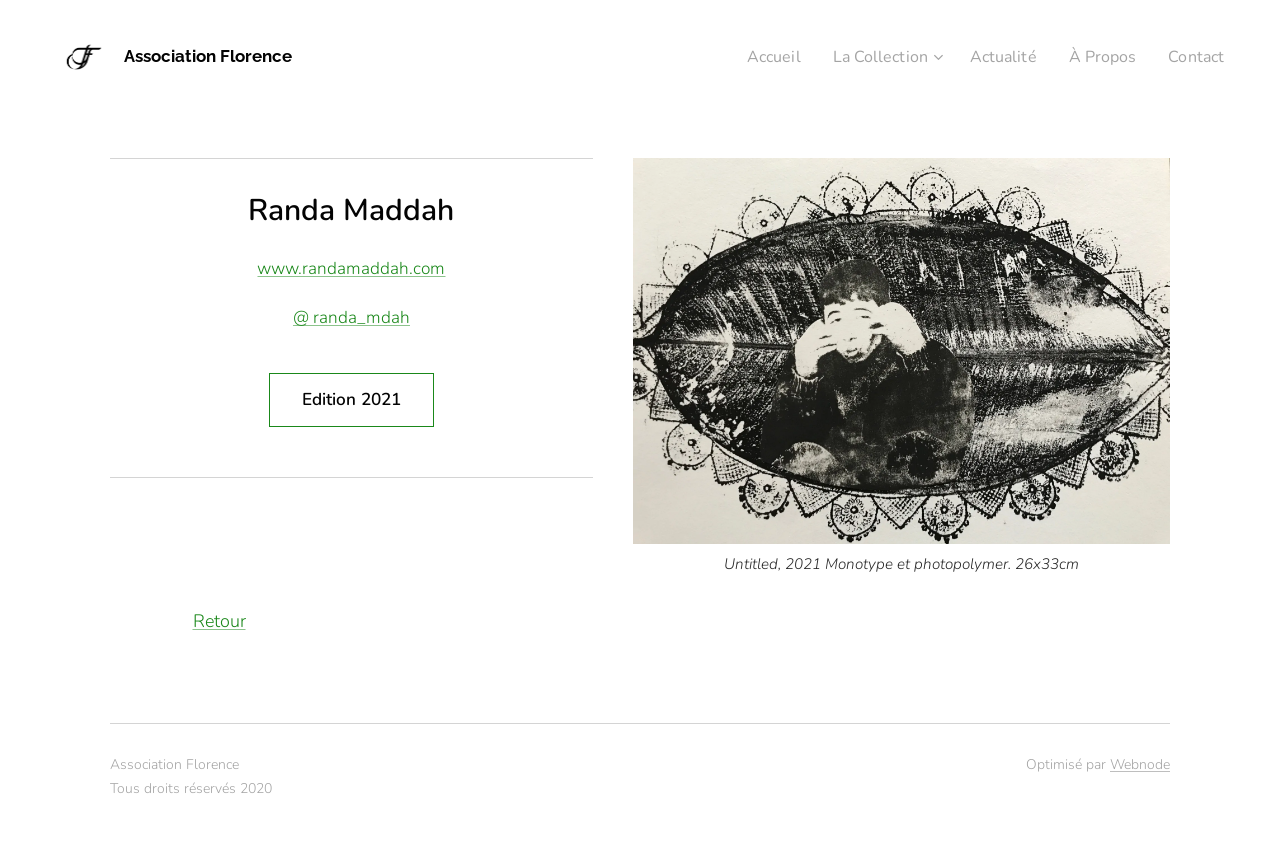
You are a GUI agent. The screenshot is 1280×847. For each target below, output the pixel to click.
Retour (219, 621)
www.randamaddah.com (351, 268)
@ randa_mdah (351, 317)
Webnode (1140, 764)
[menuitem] (751, 57)
